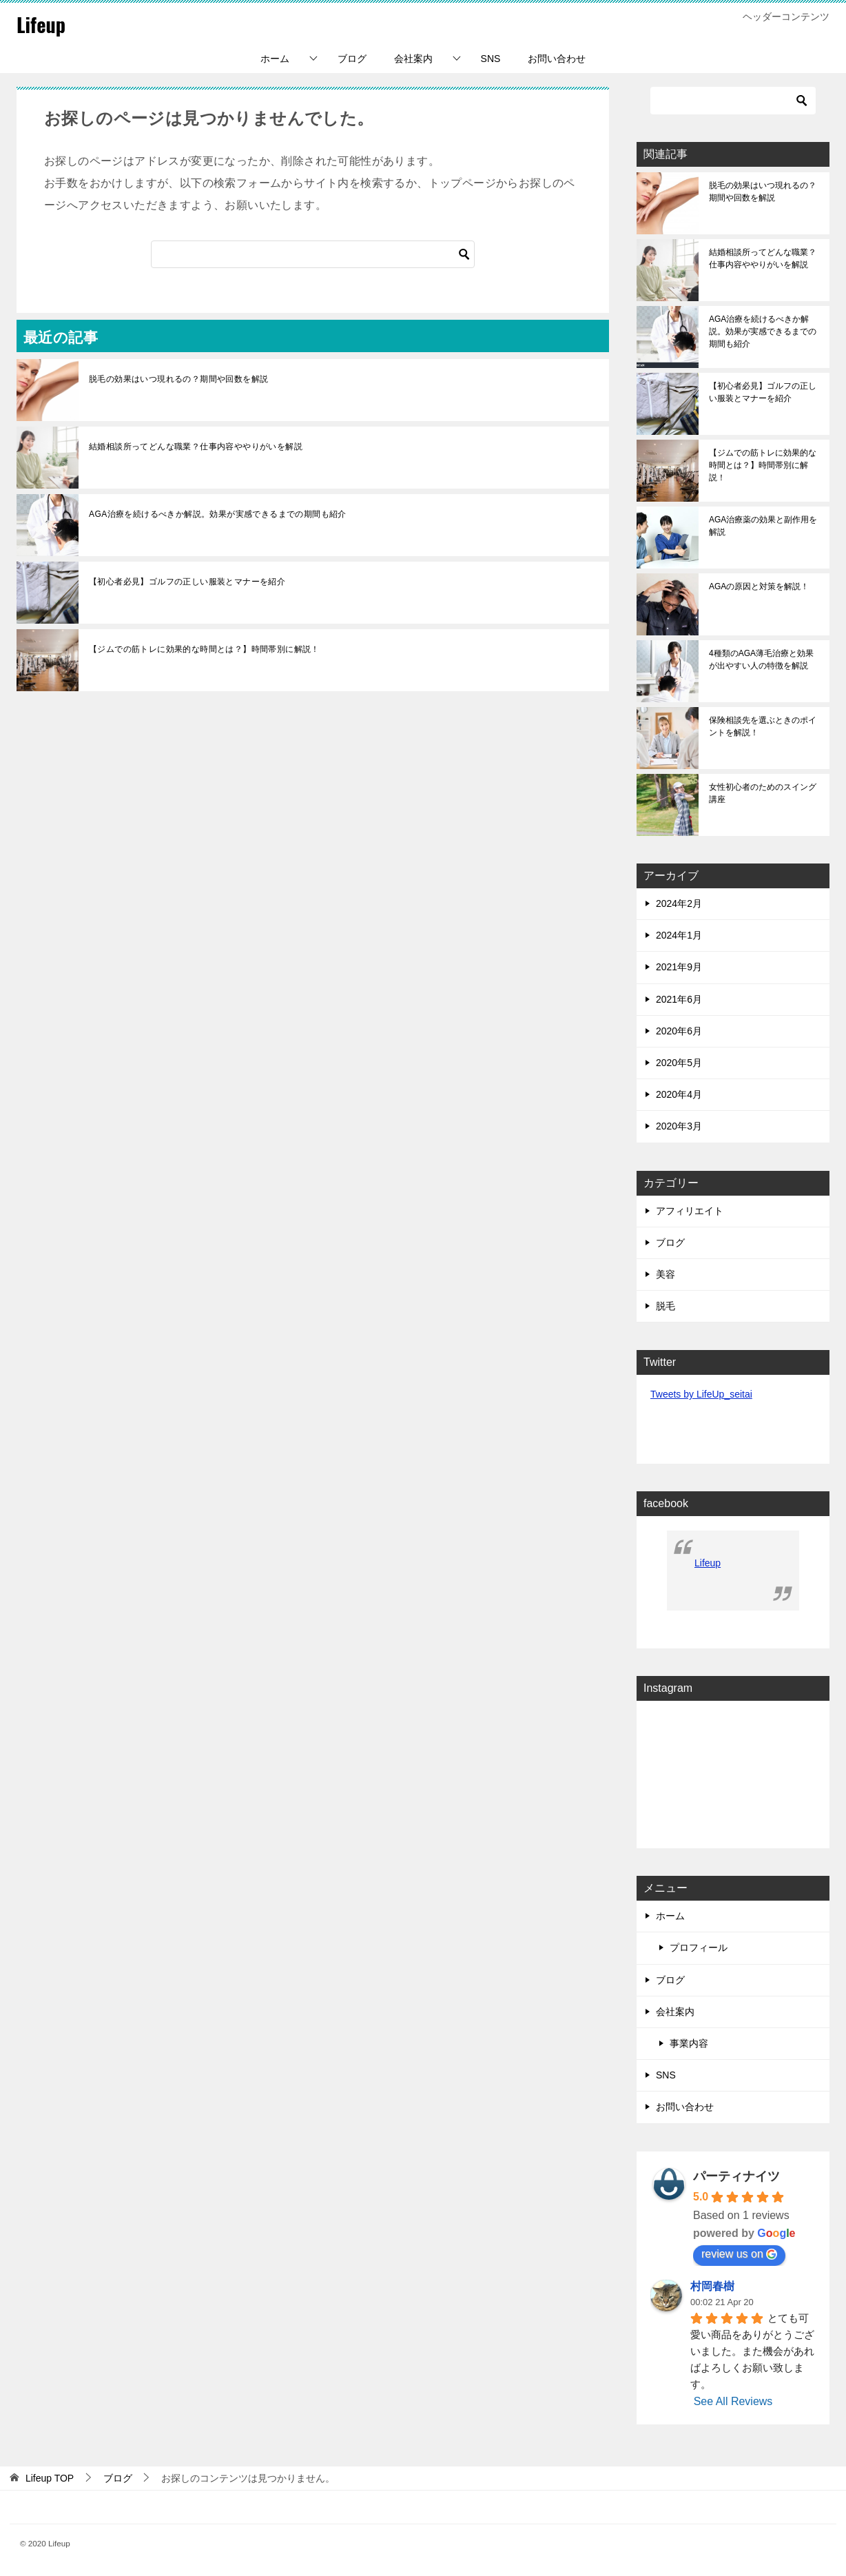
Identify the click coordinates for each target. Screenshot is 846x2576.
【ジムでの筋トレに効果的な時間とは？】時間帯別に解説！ (204, 649)
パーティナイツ (736, 2176)
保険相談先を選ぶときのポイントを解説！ (762, 726)
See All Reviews (733, 2401)
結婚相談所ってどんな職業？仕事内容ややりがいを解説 (195, 446)
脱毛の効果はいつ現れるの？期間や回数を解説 (178, 379)
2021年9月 (679, 966)
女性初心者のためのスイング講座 (762, 793)
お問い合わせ (557, 58)
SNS (491, 58)
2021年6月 (679, 999)
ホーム (274, 58)
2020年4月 (679, 1094)
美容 (665, 1274)
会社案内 (413, 58)
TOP (49, 2478)
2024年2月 (679, 903)
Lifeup (42, 23)
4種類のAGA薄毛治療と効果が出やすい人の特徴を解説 (761, 659)
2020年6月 (679, 1030)
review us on (739, 2254)
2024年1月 (679, 935)
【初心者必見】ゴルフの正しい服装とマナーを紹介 (187, 581)
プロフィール (699, 1947)
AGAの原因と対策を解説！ (759, 586)
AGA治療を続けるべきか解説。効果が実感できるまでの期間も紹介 (218, 514)
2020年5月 (679, 1062)
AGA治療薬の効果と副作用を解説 (763, 526)
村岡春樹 (712, 2286)
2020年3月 (679, 1126)
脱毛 (665, 1305)
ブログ (352, 58)
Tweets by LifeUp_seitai (701, 1394)
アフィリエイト (689, 1210)
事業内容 (689, 2043)
